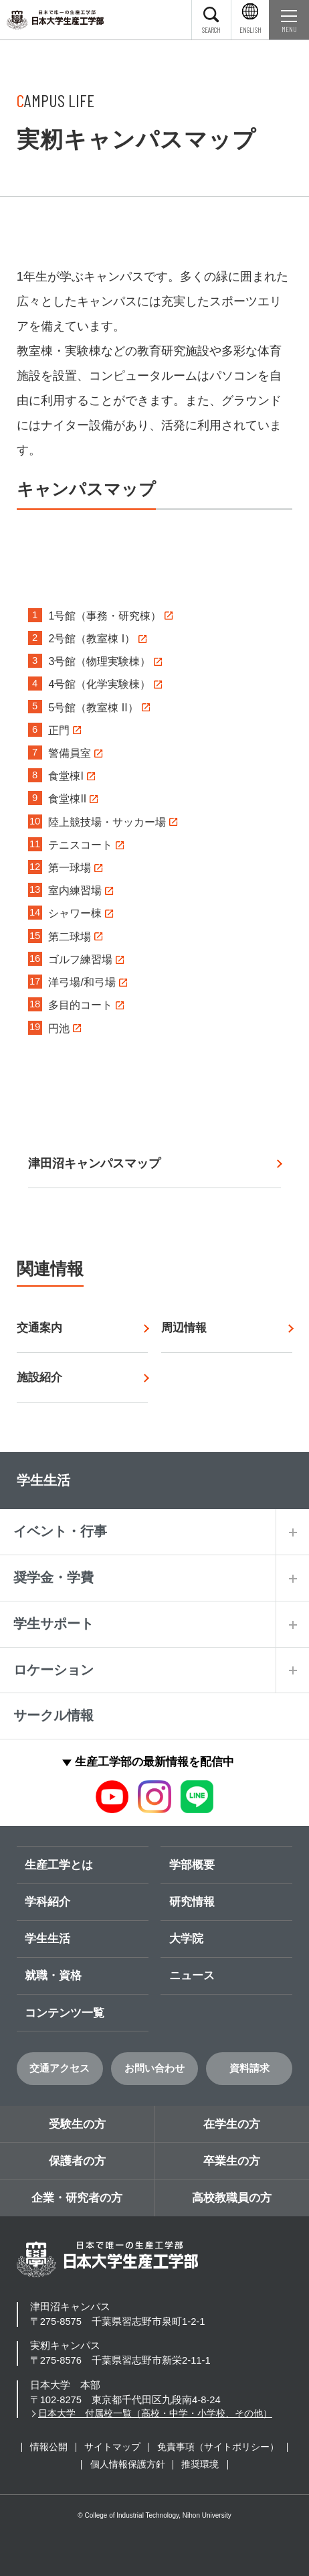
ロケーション (53, 1669)
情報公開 (49, 2447)
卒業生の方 (231, 2160)
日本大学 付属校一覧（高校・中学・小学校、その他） (155, 2414)
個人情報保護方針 (127, 2464)
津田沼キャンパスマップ (94, 1163)
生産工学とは (59, 1864)
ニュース (192, 1975)
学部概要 (192, 1864)
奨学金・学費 (53, 1577)
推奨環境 (200, 2464)
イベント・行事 (60, 1531)
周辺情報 (184, 1327)
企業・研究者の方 (76, 2197)
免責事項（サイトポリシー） (218, 2447)
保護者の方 (77, 2160)
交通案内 (39, 1327)
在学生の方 (231, 2124)
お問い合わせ (154, 2068)
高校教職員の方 (232, 2197)
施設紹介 (39, 1377)
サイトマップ (112, 2447)
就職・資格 (53, 1975)
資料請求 (249, 2068)
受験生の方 (77, 2124)
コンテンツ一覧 (64, 2012)
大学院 (186, 1938)
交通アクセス (59, 2068)
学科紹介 (47, 1901)
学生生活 (47, 1938)
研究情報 (192, 1901)
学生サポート (53, 1623)
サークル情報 (53, 1715)
